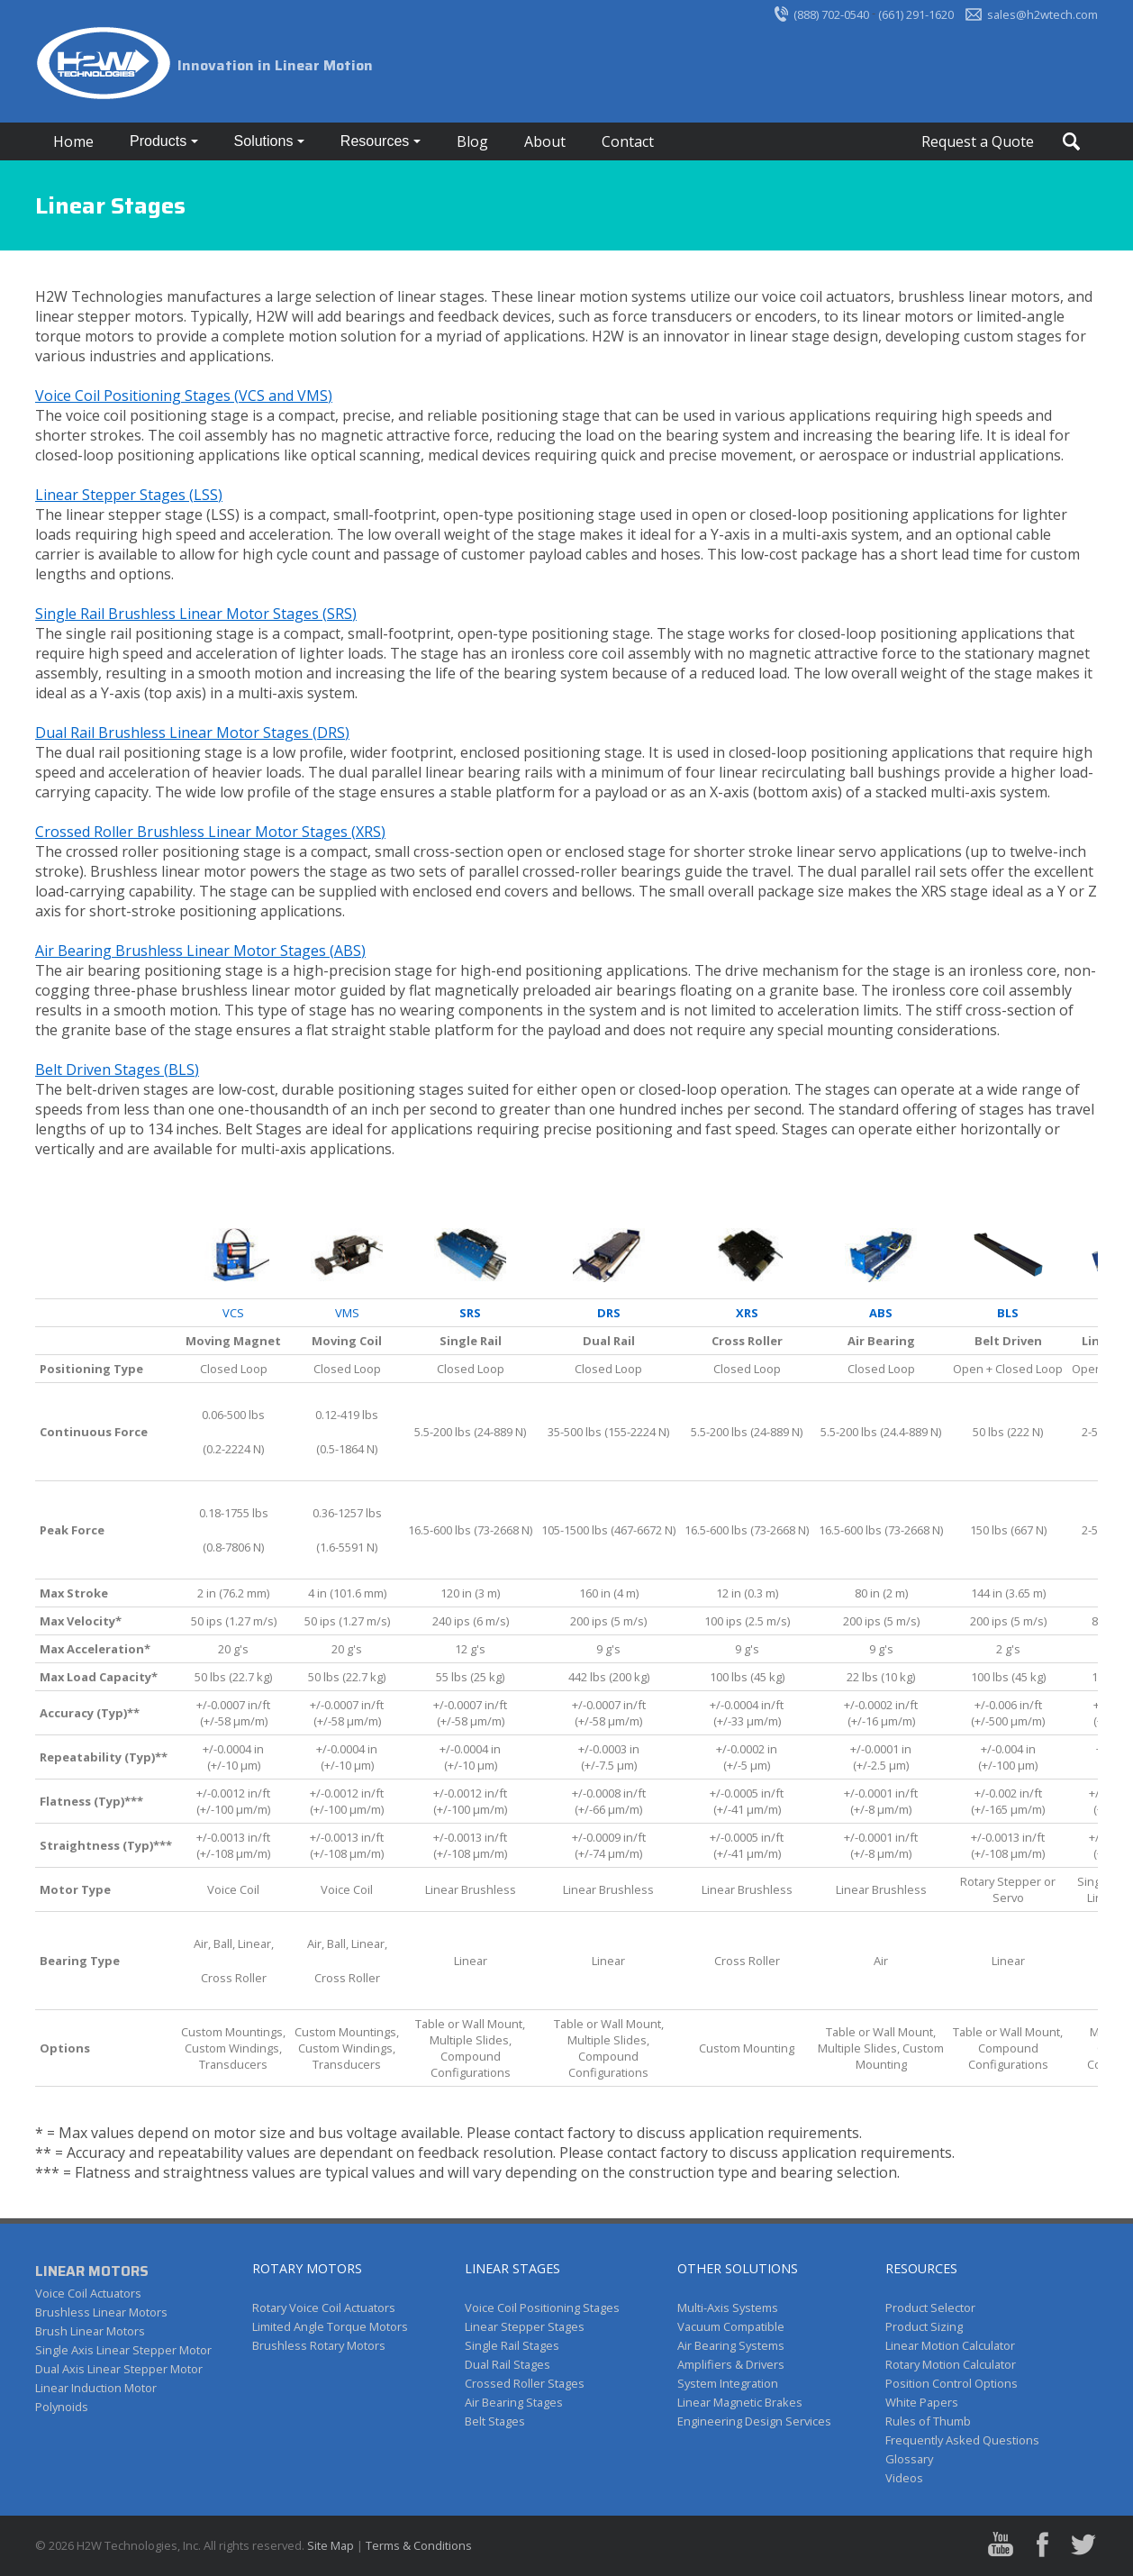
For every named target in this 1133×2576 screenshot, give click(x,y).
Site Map (330, 2545)
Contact (628, 141)
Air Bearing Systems (730, 2345)
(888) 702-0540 (831, 14)
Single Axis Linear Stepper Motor (123, 2350)
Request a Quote (977, 141)
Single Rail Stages (512, 2345)
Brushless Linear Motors (101, 2312)
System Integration (727, 2383)
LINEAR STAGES (512, 2268)
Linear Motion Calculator (950, 2345)
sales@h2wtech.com (1042, 14)
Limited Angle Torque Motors (330, 2326)
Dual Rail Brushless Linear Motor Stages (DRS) (192, 732)
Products (160, 141)
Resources (376, 141)
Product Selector (930, 2307)
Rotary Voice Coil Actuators (323, 2307)
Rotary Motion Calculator (950, 2364)
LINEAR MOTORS (92, 2271)
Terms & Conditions (419, 2545)
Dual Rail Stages (507, 2364)
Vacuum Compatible (730, 2326)
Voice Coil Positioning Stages (542, 2307)
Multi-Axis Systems (727, 2307)
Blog (472, 141)
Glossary (909, 2459)
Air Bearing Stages (514, 2402)
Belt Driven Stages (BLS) (117, 1069)
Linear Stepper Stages (525, 2326)
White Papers (921, 2402)
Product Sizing (924, 2326)
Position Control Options (951, 2383)
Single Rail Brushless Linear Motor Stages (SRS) (196, 614)
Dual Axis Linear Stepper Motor (119, 2369)
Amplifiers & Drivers (730, 2364)
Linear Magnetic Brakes (739, 2402)
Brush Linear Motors (90, 2331)
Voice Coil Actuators (88, 2293)
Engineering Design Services (754, 2421)
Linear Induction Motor (96, 2388)
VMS (347, 1313)
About (545, 141)
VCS (233, 1313)
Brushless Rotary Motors (318, 2345)
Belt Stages (495, 2421)
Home (73, 141)
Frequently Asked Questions (962, 2440)
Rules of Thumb (928, 2421)
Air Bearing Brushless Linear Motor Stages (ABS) (200, 950)
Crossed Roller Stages (525, 2383)
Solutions (265, 141)
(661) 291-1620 (916, 14)
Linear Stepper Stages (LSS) (128, 495)
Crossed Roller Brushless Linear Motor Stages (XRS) (210, 832)
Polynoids (61, 2407)
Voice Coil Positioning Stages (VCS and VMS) (183, 395)
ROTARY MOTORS (307, 2268)
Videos (904, 2478)
